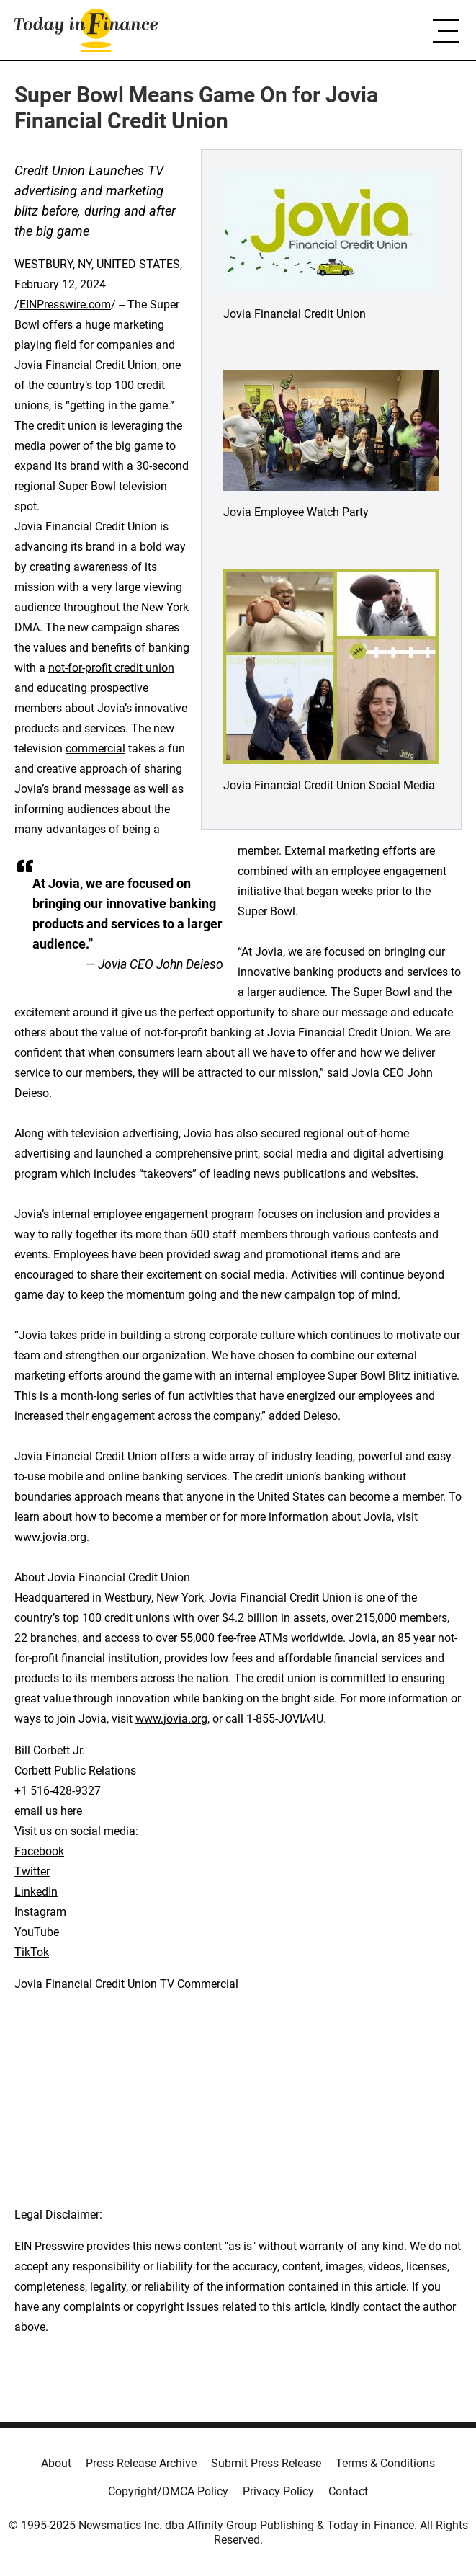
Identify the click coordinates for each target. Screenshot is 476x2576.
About (56, 2463)
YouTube (36, 1932)
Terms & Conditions (385, 2463)
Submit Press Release (266, 2463)
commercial (95, 748)
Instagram (40, 1912)
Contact (348, 2491)
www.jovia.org (50, 1537)
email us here (48, 1811)
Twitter (32, 1871)
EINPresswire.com (65, 304)
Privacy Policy (278, 2491)
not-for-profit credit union (111, 668)
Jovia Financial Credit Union (85, 365)
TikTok (31, 1952)
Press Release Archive (141, 2463)
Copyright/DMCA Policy (168, 2491)
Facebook (39, 1851)
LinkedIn (36, 1891)
